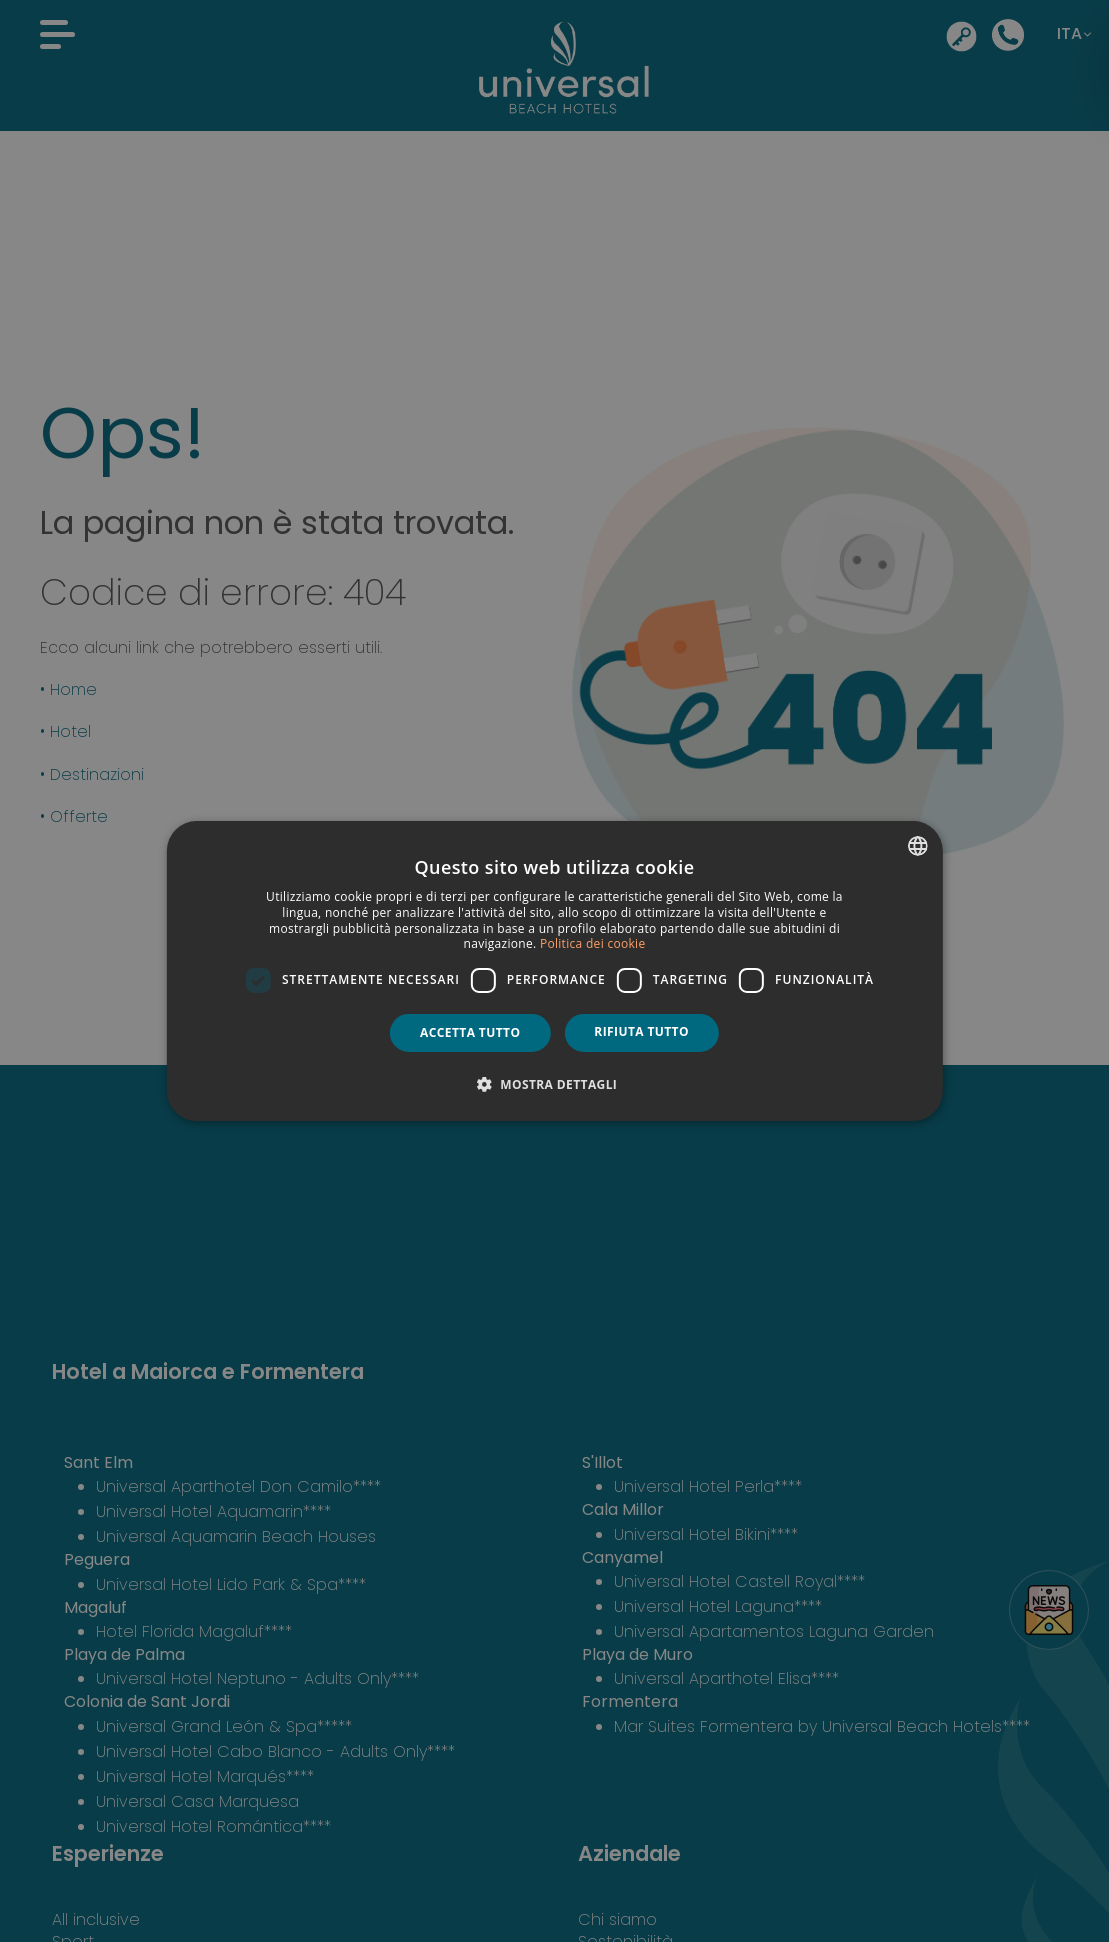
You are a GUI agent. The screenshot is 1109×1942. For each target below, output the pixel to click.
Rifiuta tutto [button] (641, 1031)
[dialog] (554, 971)
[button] (555, 1084)
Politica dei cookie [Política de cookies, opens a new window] (593, 943)
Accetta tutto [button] (470, 1032)
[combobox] (918, 846)
